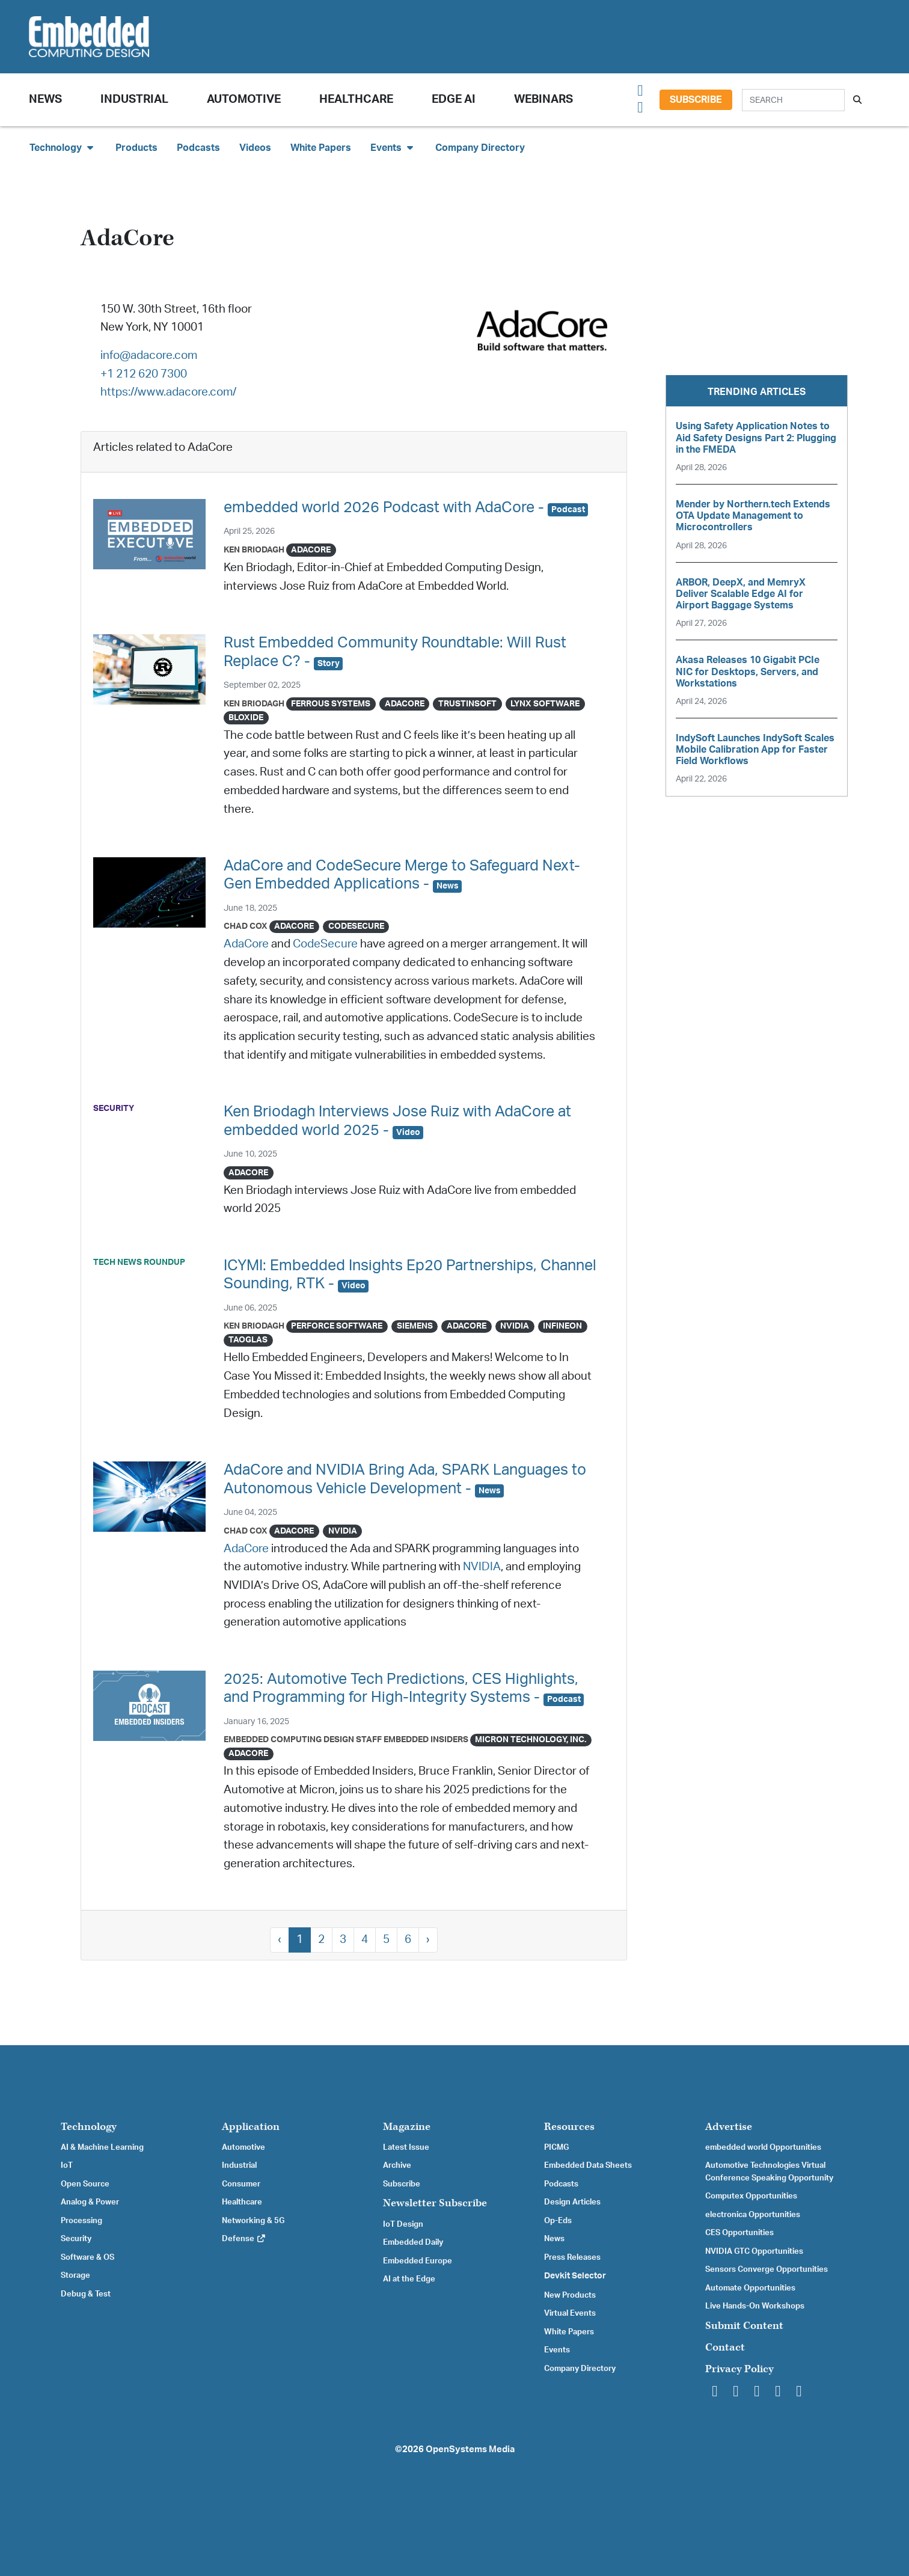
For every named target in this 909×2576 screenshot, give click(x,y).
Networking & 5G (253, 2220)
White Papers (320, 148)
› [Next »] (428, 1939)
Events (557, 2350)
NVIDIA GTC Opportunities (754, 2251)
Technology (89, 2127)
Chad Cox (246, 926)
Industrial (134, 99)
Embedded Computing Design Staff (303, 1739)
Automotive (244, 99)
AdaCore (246, 944)
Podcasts (198, 148)
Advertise (728, 2127)
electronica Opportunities (752, 2214)
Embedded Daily (413, 2242)
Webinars (543, 99)
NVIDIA (482, 1567)
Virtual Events (570, 2313)
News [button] (45, 99)
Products (136, 148)
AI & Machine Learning (102, 2147)
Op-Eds (558, 2220)
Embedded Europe (417, 2261)
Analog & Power (90, 2202)
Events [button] (393, 147)
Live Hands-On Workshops (754, 2306)
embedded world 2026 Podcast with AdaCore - (406, 507)
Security (76, 2238)
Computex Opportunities (751, 2196)
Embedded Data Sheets (588, 2165)
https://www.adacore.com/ (168, 392)
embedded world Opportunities (763, 2147)
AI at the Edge (409, 2279)
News (554, 2238)
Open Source (85, 2184)
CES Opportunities (739, 2232)
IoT (67, 2165)
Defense (244, 2238)
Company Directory (480, 148)
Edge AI (454, 99)
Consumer (241, 2184)
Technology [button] (62, 147)
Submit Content (744, 2326)
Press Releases (572, 2257)
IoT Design (403, 2224)
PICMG (556, 2147)
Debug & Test (86, 2294)
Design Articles (572, 2202)
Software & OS (87, 2257)
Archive (397, 2165)
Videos (255, 148)
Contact (725, 2347)
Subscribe (696, 100)
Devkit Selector (575, 2276)
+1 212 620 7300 (143, 374)
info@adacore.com (148, 355)
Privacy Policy (739, 2369)
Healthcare (356, 99)
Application (251, 2127)
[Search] (793, 100)
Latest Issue (406, 2147)
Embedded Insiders (426, 1739)
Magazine (406, 2127)
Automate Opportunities (750, 2288)
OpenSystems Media (470, 2449)
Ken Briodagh (254, 549)
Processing (81, 2220)
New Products (570, 2295)
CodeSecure (325, 944)
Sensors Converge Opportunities (766, 2269)
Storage (75, 2275)
